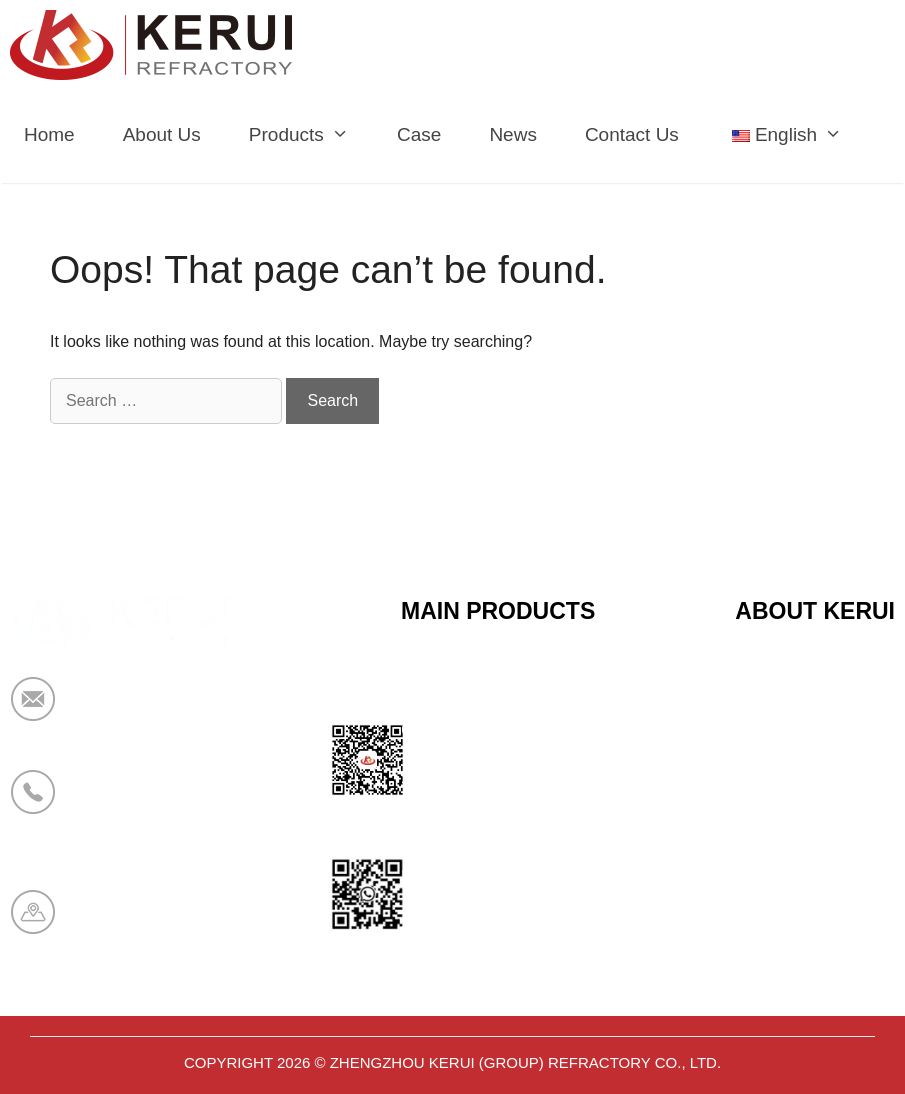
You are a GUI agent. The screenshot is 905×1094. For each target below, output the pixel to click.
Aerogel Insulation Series (501, 926)
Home (49, 134)
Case (419, 134)
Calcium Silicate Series (493, 730)
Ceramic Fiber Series (485, 681)
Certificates (780, 730)
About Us (162, 134)
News (513, 134)
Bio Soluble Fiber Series (497, 828)
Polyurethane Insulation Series (523, 877)
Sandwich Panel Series (493, 779)
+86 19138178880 (148, 805)
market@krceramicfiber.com (187, 712)
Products (311, 135)
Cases (760, 877)
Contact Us (632, 134)
